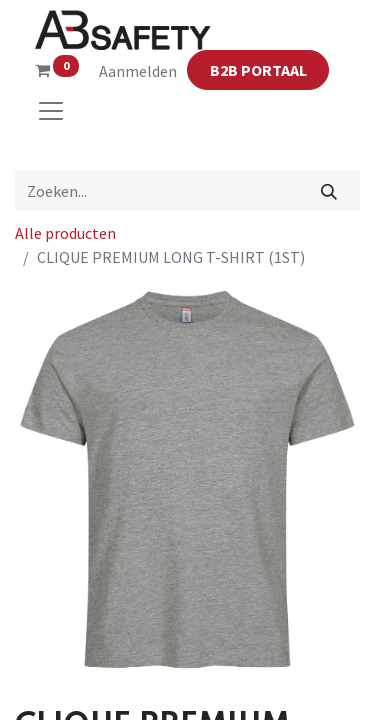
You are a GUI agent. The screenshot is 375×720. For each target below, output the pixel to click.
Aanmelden (138, 71)
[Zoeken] (329, 191)
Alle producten (65, 233)
